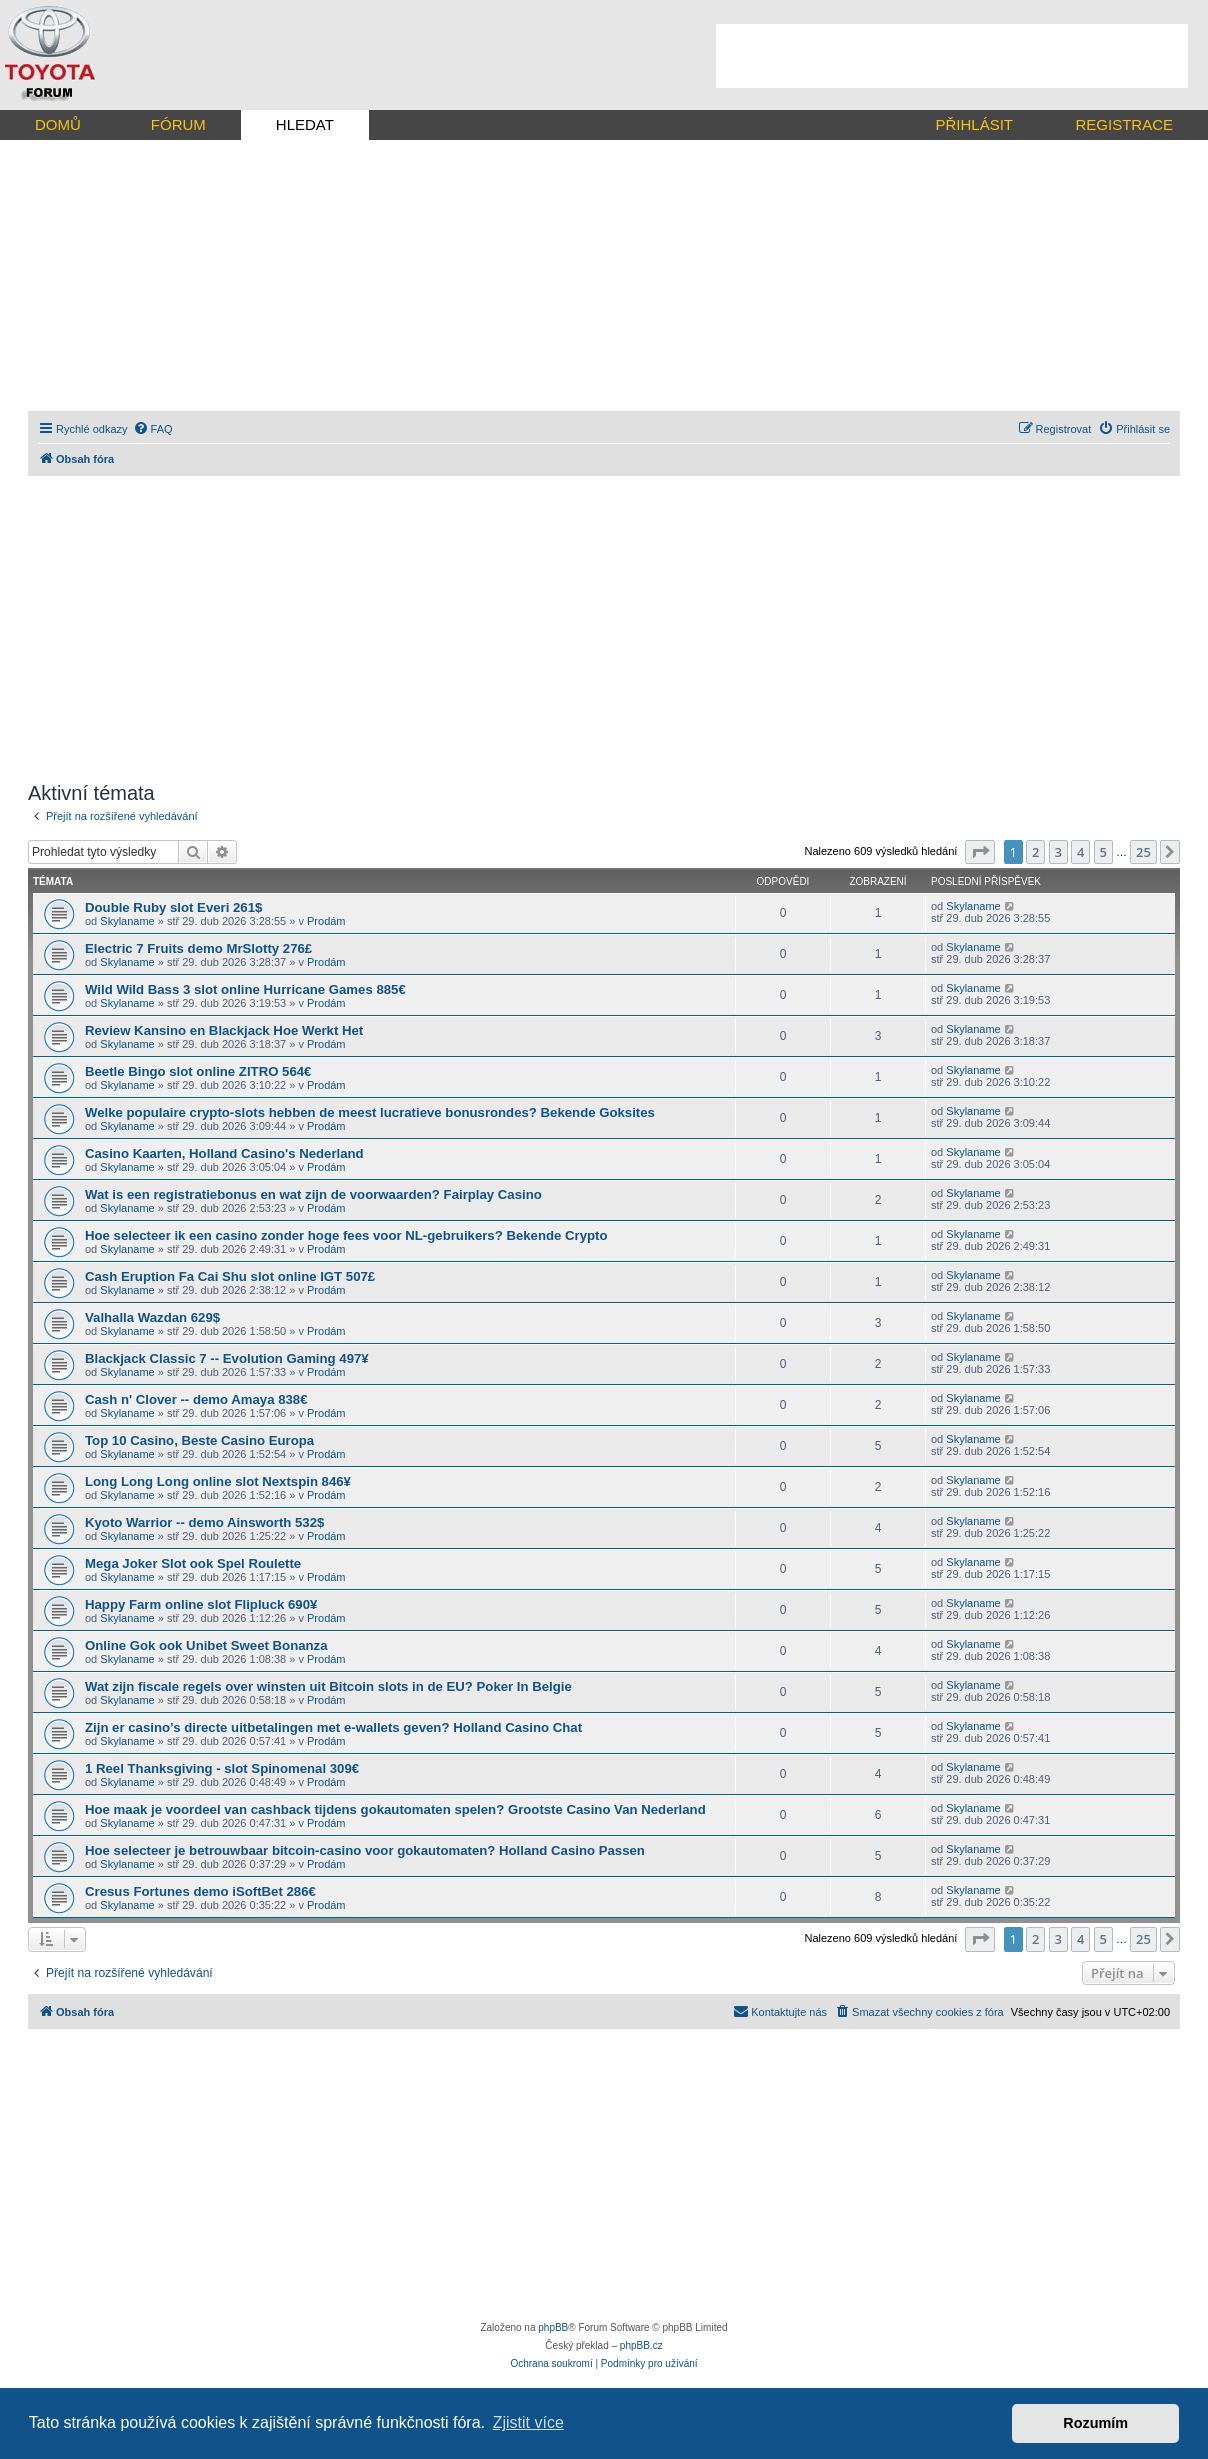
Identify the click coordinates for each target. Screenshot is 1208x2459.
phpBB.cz (641, 2345)
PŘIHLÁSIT (974, 124)
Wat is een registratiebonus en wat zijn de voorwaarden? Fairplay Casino (313, 1194)
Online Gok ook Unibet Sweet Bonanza (206, 1645)
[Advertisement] (952, 56)
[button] (980, 852)
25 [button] (1143, 852)
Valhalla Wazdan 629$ (152, 1317)
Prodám (326, 921)
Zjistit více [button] (528, 2422)
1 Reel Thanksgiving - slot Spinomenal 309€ (222, 1768)
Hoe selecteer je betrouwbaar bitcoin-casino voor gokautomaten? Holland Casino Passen (365, 1850)
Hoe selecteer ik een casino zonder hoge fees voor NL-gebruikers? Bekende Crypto (346, 1235)
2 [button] (1035, 852)
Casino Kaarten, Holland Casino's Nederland (224, 1153)
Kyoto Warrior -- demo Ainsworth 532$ (204, 1522)
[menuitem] (153, 429)
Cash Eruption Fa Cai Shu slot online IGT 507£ (230, 1276)
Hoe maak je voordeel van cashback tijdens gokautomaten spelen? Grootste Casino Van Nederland (395, 1809)
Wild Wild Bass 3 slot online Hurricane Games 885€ (245, 989)
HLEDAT (305, 124)
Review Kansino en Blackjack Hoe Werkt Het (224, 1030)
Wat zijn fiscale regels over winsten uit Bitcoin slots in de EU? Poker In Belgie (328, 1686)
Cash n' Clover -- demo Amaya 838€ (196, 1399)
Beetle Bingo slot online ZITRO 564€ (198, 1071)
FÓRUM (178, 124)
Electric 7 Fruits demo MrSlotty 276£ (198, 948)
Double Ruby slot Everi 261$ (173, 907)
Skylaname (127, 921)
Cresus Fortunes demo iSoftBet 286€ (200, 1891)
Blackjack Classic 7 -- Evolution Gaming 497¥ (227, 1358)
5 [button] (1103, 852)
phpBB (553, 2327)
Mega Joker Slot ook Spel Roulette (193, 1563)
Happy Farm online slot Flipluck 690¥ (201, 1604)
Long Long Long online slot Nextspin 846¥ (218, 1481)
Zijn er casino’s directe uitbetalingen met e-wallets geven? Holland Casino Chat (333, 1727)
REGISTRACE (1124, 124)
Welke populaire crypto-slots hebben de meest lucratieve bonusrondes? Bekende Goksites (370, 1112)
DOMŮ (58, 124)
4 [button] (1080, 852)
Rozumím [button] (1095, 2423)
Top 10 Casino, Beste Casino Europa (199, 1440)
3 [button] (1058, 852)
